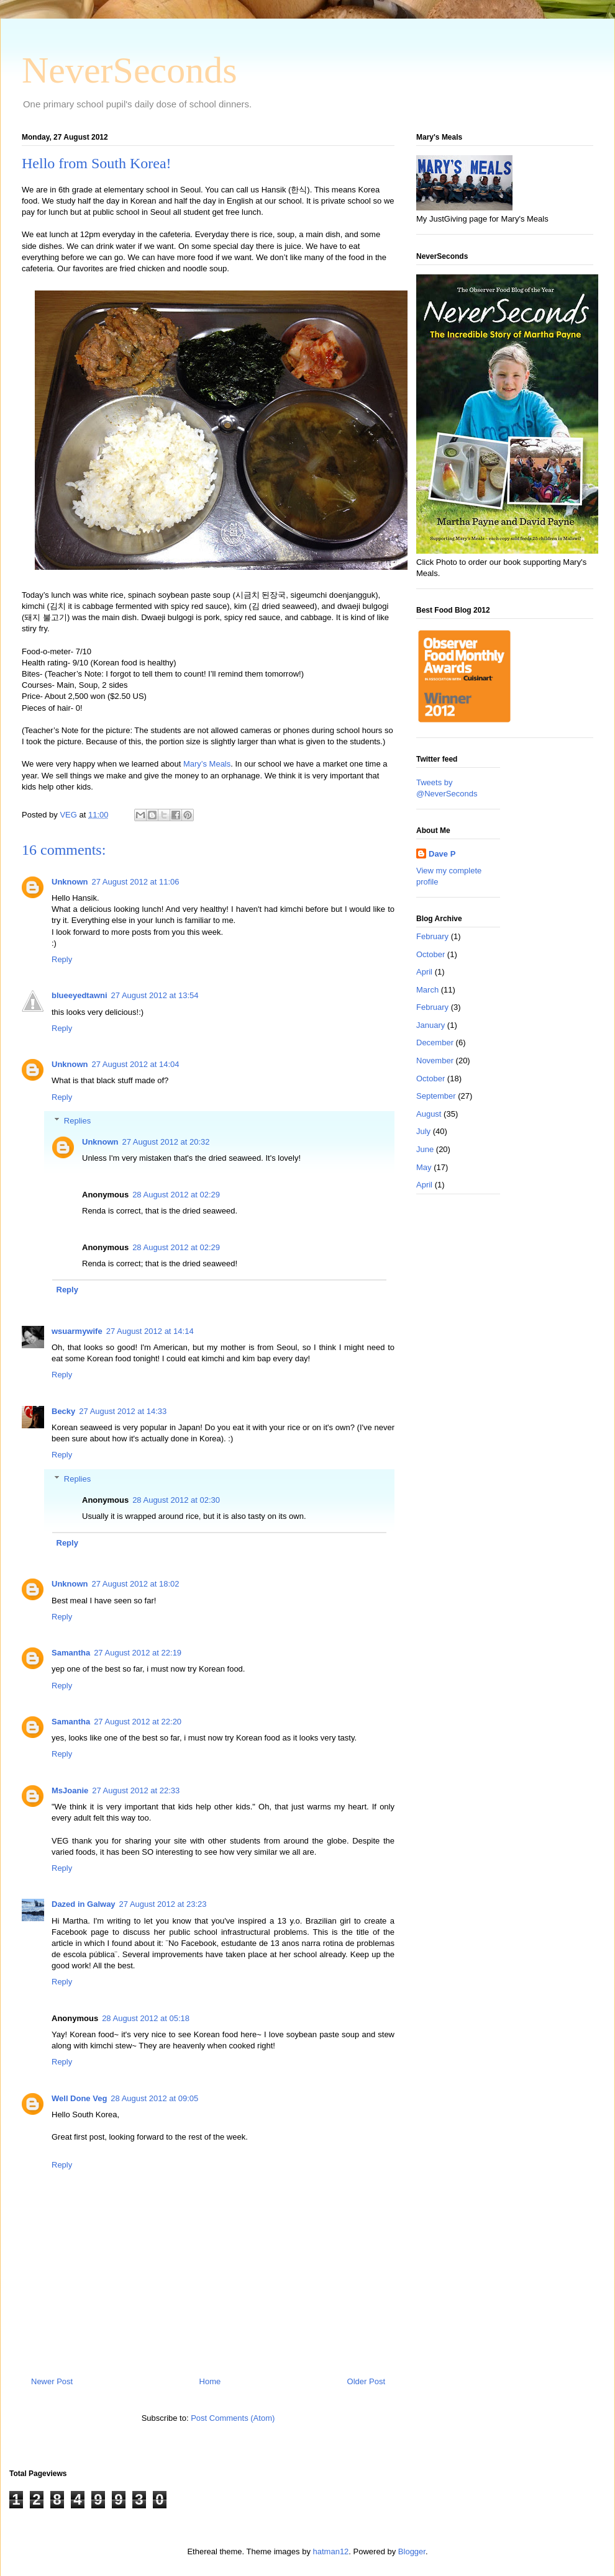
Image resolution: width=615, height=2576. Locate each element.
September (436, 1096)
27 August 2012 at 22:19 (137, 1652)
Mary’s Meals (206, 763)
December (434, 1042)
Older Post (366, 2381)
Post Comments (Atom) (233, 2418)
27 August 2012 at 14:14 (150, 1331)
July (423, 1131)
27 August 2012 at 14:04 (136, 1064)
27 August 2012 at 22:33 (136, 1790)
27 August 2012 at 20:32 (166, 1141)
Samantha (71, 1652)
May (424, 1167)
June (425, 1149)
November (434, 1060)
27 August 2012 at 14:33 (122, 1411)
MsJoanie (70, 1790)
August (428, 1114)
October (430, 954)
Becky (63, 1411)
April (424, 971)
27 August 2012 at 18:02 (136, 1583)
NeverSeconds (129, 70)
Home (210, 2381)
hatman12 (331, 2551)
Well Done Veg (79, 2098)
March (427, 989)
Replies (77, 1120)
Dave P (442, 853)
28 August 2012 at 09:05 (154, 2098)
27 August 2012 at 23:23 (163, 1904)
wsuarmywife (77, 1331)
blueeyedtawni (79, 995)
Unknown (70, 881)
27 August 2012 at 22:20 (137, 1721)
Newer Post (52, 2381)
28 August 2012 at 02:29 (176, 1194)
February (432, 936)
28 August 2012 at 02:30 (176, 1500)
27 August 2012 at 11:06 (136, 881)
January (430, 1025)
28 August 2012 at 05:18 (145, 2018)
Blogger (412, 2551)
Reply (62, 959)
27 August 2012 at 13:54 (155, 995)
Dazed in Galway (84, 1904)
